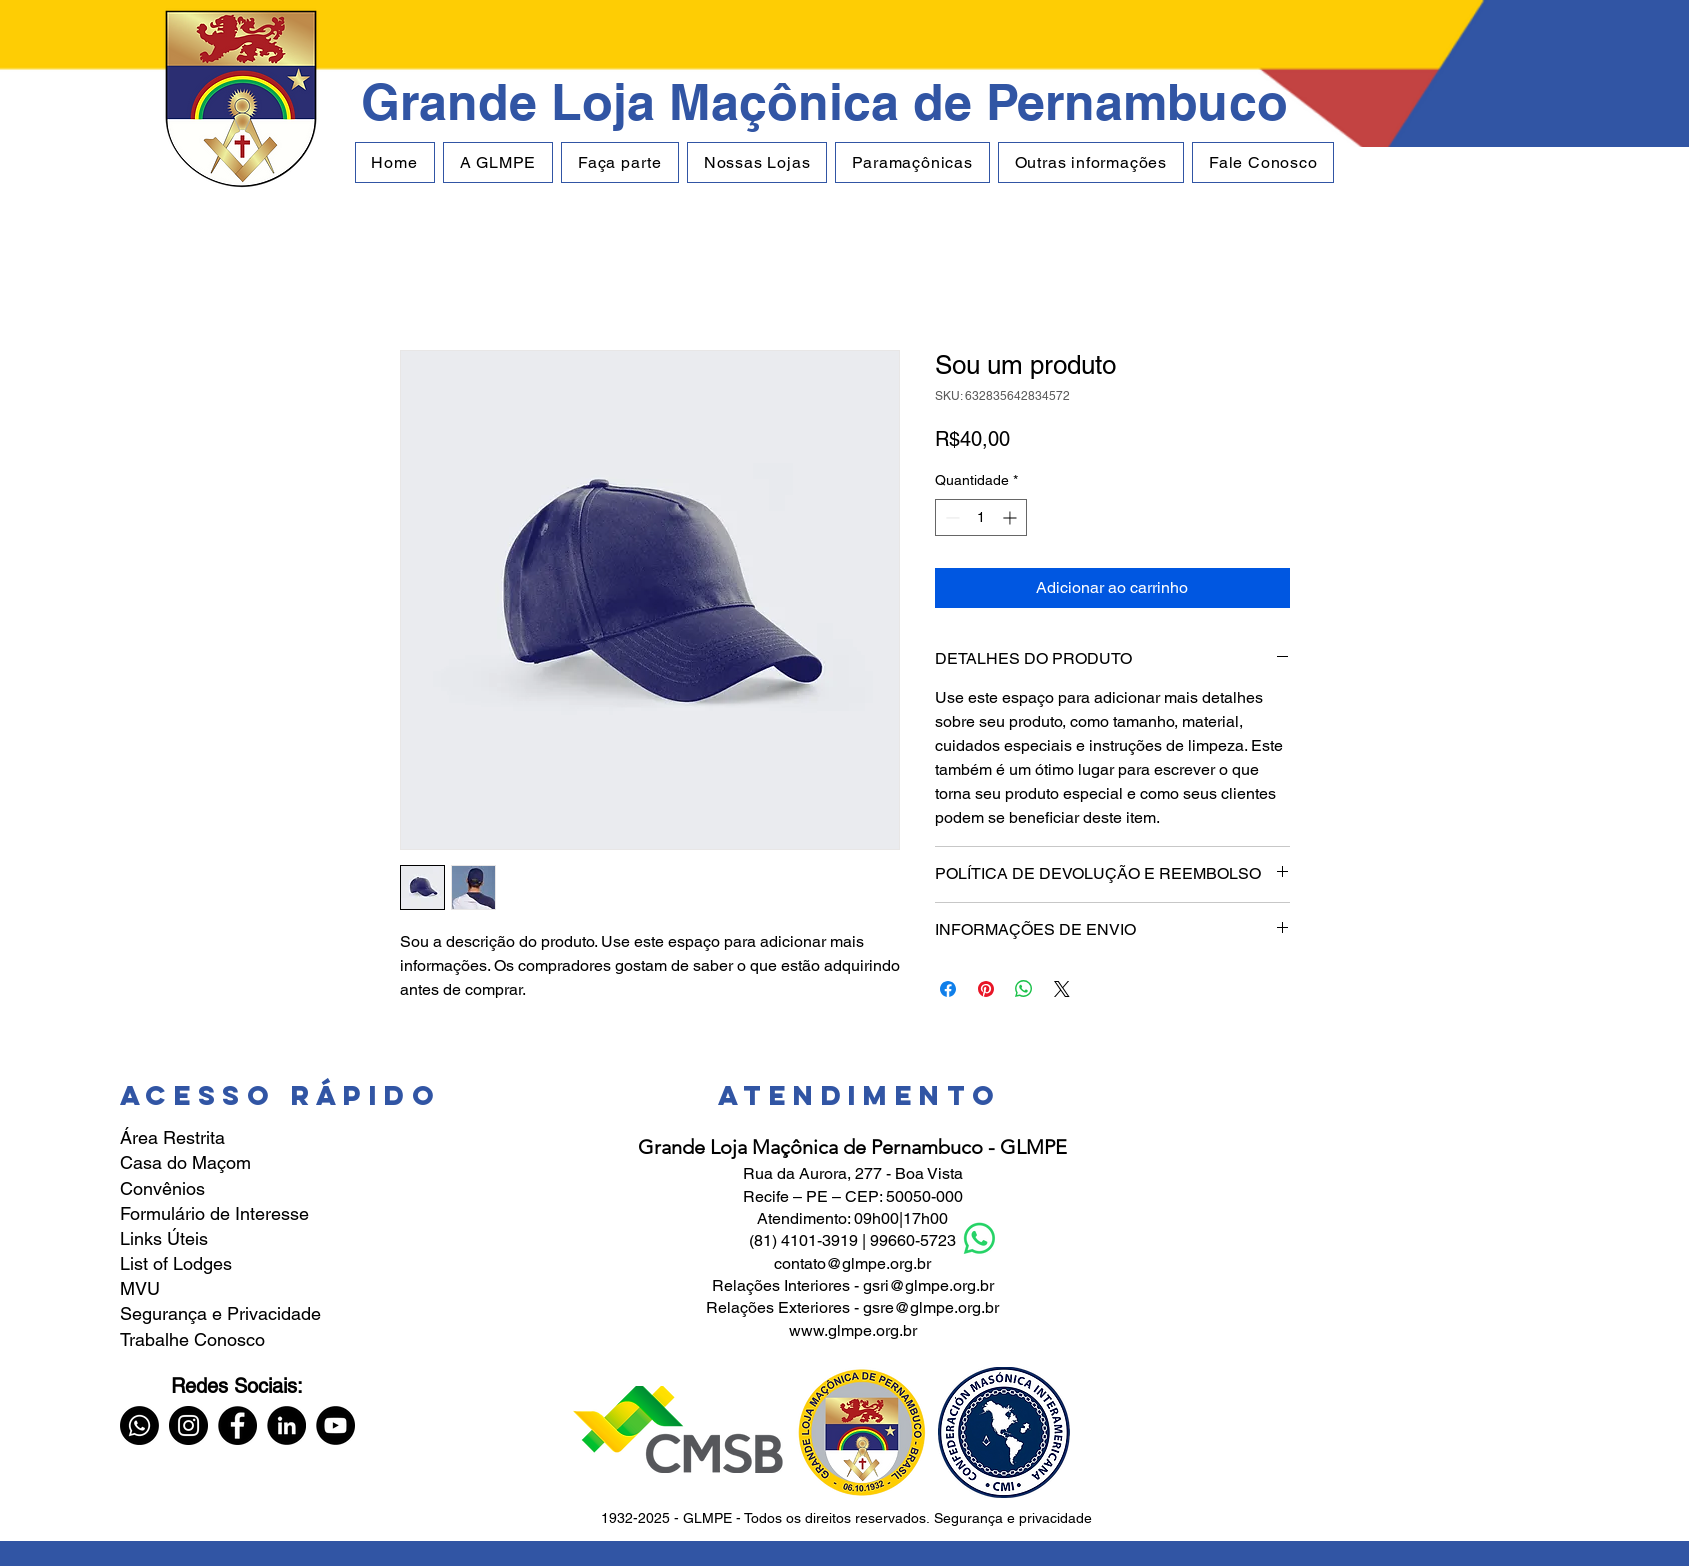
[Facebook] (237, 1425)
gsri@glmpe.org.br (928, 1285)
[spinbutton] (981, 517)
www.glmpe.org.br (853, 1330)
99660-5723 (913, 1240)
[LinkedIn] (286, 1425)
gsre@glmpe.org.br (931, 1307)
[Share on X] (1062, 989)
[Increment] (1011, 517)
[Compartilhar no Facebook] (948, 989)
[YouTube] (335, 1425)
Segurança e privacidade (1013, 1518)
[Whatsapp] (139, 1425)
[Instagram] (188, 1425)
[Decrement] (950, 517)
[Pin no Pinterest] (986, 989)
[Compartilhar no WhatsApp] (1024, 989)
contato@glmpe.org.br (852, 1263)
